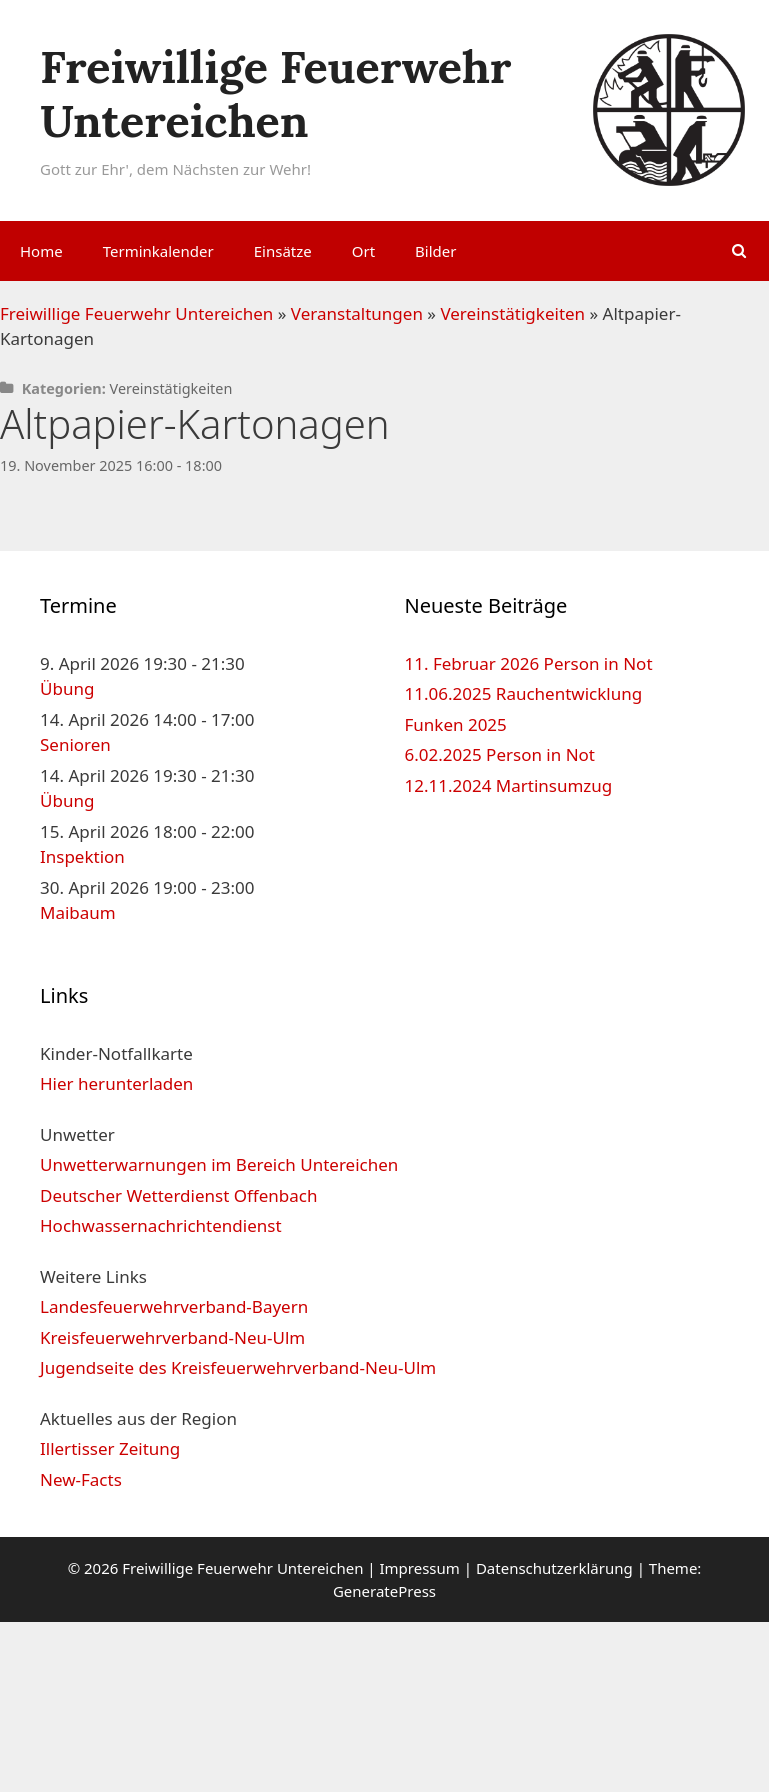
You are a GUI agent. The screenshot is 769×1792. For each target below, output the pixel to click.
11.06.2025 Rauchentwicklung (524, 693)
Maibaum (78, 912)
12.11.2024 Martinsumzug (509, 785)
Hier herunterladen (116, 1083)
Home (41, 251)
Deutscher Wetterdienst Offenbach (178, 1195)
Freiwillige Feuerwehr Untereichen (275, 93)
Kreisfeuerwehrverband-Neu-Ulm (172, 1337)
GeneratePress (384, 1591)
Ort (363, 251)
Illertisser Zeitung (110, 1448)
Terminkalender (158, 251)
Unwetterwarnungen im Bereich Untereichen (219, 1164)
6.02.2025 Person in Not (500, 754)
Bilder (435, 251)
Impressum (419, 1568)
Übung (67, 688)
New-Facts (81, 1479)
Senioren (75, 744)
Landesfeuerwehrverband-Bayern (174, 1306)
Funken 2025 (456, 724)
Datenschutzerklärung (554, 1568)
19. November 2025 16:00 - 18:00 (111, 465)
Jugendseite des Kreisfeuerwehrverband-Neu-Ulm (238, 1367)
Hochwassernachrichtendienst (161, 1225)
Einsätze (283, 251)
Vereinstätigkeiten (512, 313)
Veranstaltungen (357, 313)
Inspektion (82, 856)
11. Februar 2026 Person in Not (529, 663)
